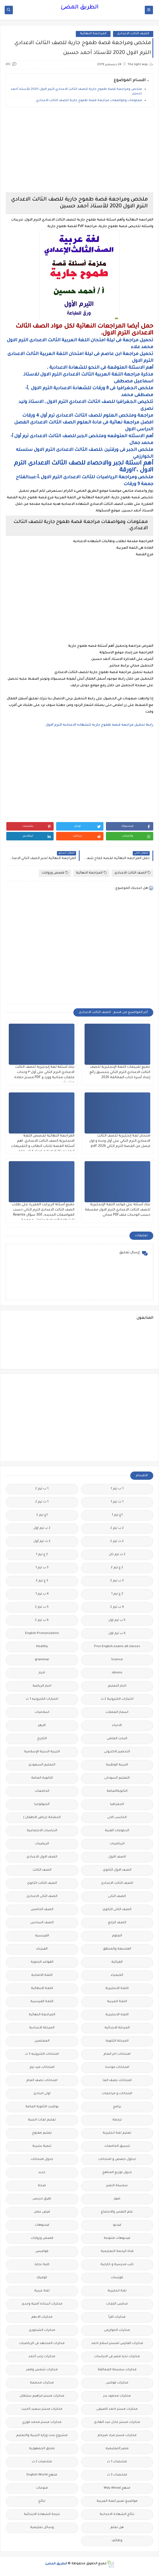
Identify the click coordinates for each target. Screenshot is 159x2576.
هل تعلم (117, 2527)
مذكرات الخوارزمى (117, 2330)
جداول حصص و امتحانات (117, 2159)
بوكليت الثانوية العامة (42, 2107)
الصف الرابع (117, 1923)
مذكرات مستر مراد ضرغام (117, 2435)
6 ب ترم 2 (42, 1620)
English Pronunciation (42, 1633)
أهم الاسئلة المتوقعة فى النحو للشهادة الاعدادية (100, 367)
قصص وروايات (55, 873)
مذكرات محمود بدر (117, 2396)
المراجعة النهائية (93, 34)
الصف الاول (117, 1857)
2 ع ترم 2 (117, 1568)
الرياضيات (117, 1844)
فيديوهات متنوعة (117, 2238)
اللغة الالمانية (42, 1975)
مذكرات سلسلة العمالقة (117, 2370)
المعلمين (42, 2041)
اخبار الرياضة (42, 1686)
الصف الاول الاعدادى (42, 1857)
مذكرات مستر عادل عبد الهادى (117, 2422)
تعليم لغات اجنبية (42, 2120)
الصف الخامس (42, 1909)
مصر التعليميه (117, 2449)
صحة (42, 2186)
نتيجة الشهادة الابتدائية (42, 2514)
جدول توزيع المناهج (117, 2172)
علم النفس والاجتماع (117, 2212)
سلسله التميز (117, 2186)
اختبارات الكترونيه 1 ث (42, 1699)
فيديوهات (42, 2225)
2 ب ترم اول (41, 1528)
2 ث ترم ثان (117, 1554)
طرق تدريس (42, 2199)
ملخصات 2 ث (42, 2462)
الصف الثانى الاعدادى (42, 1896)
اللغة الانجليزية (117, 1988)
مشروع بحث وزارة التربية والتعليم (42, 2435)
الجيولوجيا (42, 1804)
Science (117, 1660)
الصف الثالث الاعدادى (133, 34)
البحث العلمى (117, 1739)
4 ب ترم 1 (42, 1594)
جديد (41, 2172)
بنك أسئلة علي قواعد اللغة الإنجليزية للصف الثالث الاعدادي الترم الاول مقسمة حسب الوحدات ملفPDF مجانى (117, 1210)
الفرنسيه (42, 1936)
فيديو (117, 2225)
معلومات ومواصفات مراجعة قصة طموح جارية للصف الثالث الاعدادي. (88, 100)
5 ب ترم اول (117, 1620)
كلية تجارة (42, 2264)
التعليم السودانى (117, 1778)
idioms (117, 1673)
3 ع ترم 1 (117, 1594)
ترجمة (117, 2120)
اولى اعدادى (41, 2094)
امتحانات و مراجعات (117, 2094)
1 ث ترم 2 (41, 1502)
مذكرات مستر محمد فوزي (42, 2422)
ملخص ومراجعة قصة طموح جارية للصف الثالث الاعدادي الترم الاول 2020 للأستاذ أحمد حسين (76, 92)
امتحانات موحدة (117, 2067)
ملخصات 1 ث (117, 2462)
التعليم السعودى (41, 1765)
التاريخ (42, 1739)
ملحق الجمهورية (42, 2449)
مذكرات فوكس (117, 2383)
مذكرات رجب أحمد (41, 2357)
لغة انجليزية (117, 2291)
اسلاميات (42, 1712)
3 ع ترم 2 (42, 1581)
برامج (117, 2107)
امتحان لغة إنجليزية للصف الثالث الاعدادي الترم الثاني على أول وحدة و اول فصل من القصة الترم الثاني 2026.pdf (119, 1141)
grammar (42, 1660)
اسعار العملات (117, 1712)
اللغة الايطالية (42, 1988)
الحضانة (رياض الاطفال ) (42, 1817)
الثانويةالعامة (117, 1791)
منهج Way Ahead (117, 2488)
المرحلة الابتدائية (117, 2028)
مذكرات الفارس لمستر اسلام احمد (117, 2343)
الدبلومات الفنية (117, 1831)
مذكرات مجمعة (42, 2383)
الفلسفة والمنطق (117, 1949)
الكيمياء (117, 1975)
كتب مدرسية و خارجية (117, 2264)
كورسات (117, 2278)
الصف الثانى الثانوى (117, 1909)
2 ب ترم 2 (117, 1528)
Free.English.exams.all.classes (117, 1646)
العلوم (117, 1936)
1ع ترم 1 (117, 1515)
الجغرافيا (117, 1804)
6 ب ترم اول (117, 1633)
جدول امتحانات (42, 2159)
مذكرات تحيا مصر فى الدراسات (117, 2357)
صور (117, 2199)
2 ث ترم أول (41, 1541)
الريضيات (42, 1844)
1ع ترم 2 (42, 1515)
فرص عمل (42, 2212)
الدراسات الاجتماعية (42, 1831)
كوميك (42, 2278)
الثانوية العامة (42, 1778)
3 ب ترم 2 (117, 1581)
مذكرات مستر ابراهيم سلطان (42, 2396)
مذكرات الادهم (42, 2317)
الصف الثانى (117, 1896)
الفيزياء (42, 1949)
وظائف (117, 2541)
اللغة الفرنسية (41, 2001)
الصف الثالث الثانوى (42, 1883)
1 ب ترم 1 (117, 1489)
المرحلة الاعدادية (41, 2028)
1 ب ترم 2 (41, 1489)
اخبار (42, 1673)
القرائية (117, 1962)
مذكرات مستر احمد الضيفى (117, 2409)
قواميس (41, 2251)
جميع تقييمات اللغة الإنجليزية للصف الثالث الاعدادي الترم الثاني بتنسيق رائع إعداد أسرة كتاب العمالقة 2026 (119, 1072)
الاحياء (117, 1725)
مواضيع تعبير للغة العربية (117, 2501)
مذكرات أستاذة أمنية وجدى (42, 2304)
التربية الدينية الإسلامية (42, 1752)
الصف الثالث (42, 1870)
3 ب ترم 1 (41, 1568)
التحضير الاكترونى (117, 1752)
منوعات (42, 2488)
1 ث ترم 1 (117, 1502)
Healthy (42, 1646)
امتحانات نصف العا (117, 2080)
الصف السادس (42, 1923)
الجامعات (42, 1791)
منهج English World (42, 2475)
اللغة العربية (117, 2001)
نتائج (41, 2501)
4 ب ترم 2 (117, 1607)
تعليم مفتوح (42, 2133)
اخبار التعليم (117, 1686)
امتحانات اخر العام (117, 2054)
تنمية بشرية (41, 2146)
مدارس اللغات (117, 2304)
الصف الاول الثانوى (117, 1870)
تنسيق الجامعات (117, 2146)
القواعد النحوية (42, 1962)
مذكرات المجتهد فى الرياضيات (42, 2343)
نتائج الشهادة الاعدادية (117, 2514)
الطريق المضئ (79, 8)
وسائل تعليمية (42, 2527)
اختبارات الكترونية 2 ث (117, 1699)
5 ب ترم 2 (42, 1607)
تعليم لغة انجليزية (117, 2133)
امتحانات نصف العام (41, 2080)
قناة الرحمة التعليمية (117, 2251)
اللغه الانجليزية (117, 2015)
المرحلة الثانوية (117, 2041)
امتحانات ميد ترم (42, 2067)
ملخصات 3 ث (117, 2475)
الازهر (42, 1725)
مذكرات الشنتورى (42, 2330)
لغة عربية (42, 2291)
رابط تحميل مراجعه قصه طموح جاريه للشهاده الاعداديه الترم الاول (99, 725)
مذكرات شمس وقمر (42, 2370)
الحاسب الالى (117, 1817)
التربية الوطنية (117, 1765)
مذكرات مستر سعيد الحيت (41, 2409)
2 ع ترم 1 (42, 1554)
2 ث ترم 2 (117, 1541)
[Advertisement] (79, 149)
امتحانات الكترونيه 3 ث (42, 2054)
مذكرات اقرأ (117, 2317)
